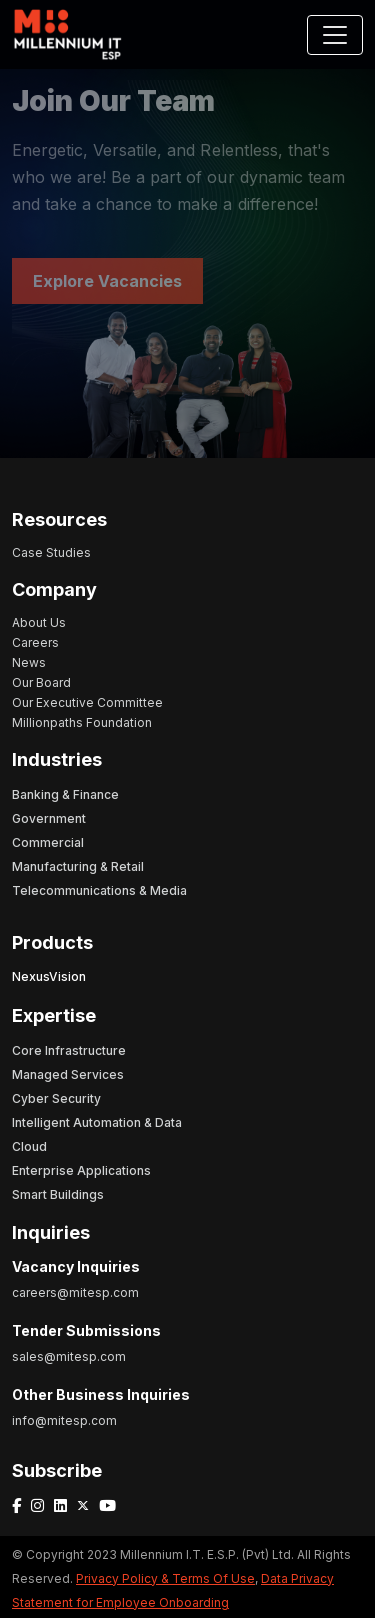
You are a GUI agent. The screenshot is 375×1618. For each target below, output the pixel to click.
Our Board (41, 682)
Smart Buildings (58, 1194)
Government (49, 818)
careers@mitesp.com (75, 1292)
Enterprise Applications (81, 1170)
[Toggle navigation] (335, 35)
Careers (35, 642)
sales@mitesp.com (69, 1356)
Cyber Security (56, 1098)
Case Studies (51, 552)
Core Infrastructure (69, 1050)
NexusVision (49, 976)
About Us (39, 622)
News (29, 662)
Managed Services (68, 1074)
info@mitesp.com (64, 1420)
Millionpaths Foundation (82, 722)
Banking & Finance (65, 794)
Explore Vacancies (107, 281)
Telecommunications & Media (99, 890)
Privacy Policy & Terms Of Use (165, 1578)
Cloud (29, 1146)
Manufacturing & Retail (78, 866)
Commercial (48, 842)
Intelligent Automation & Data (97, 1122)
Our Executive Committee (87, 702)
